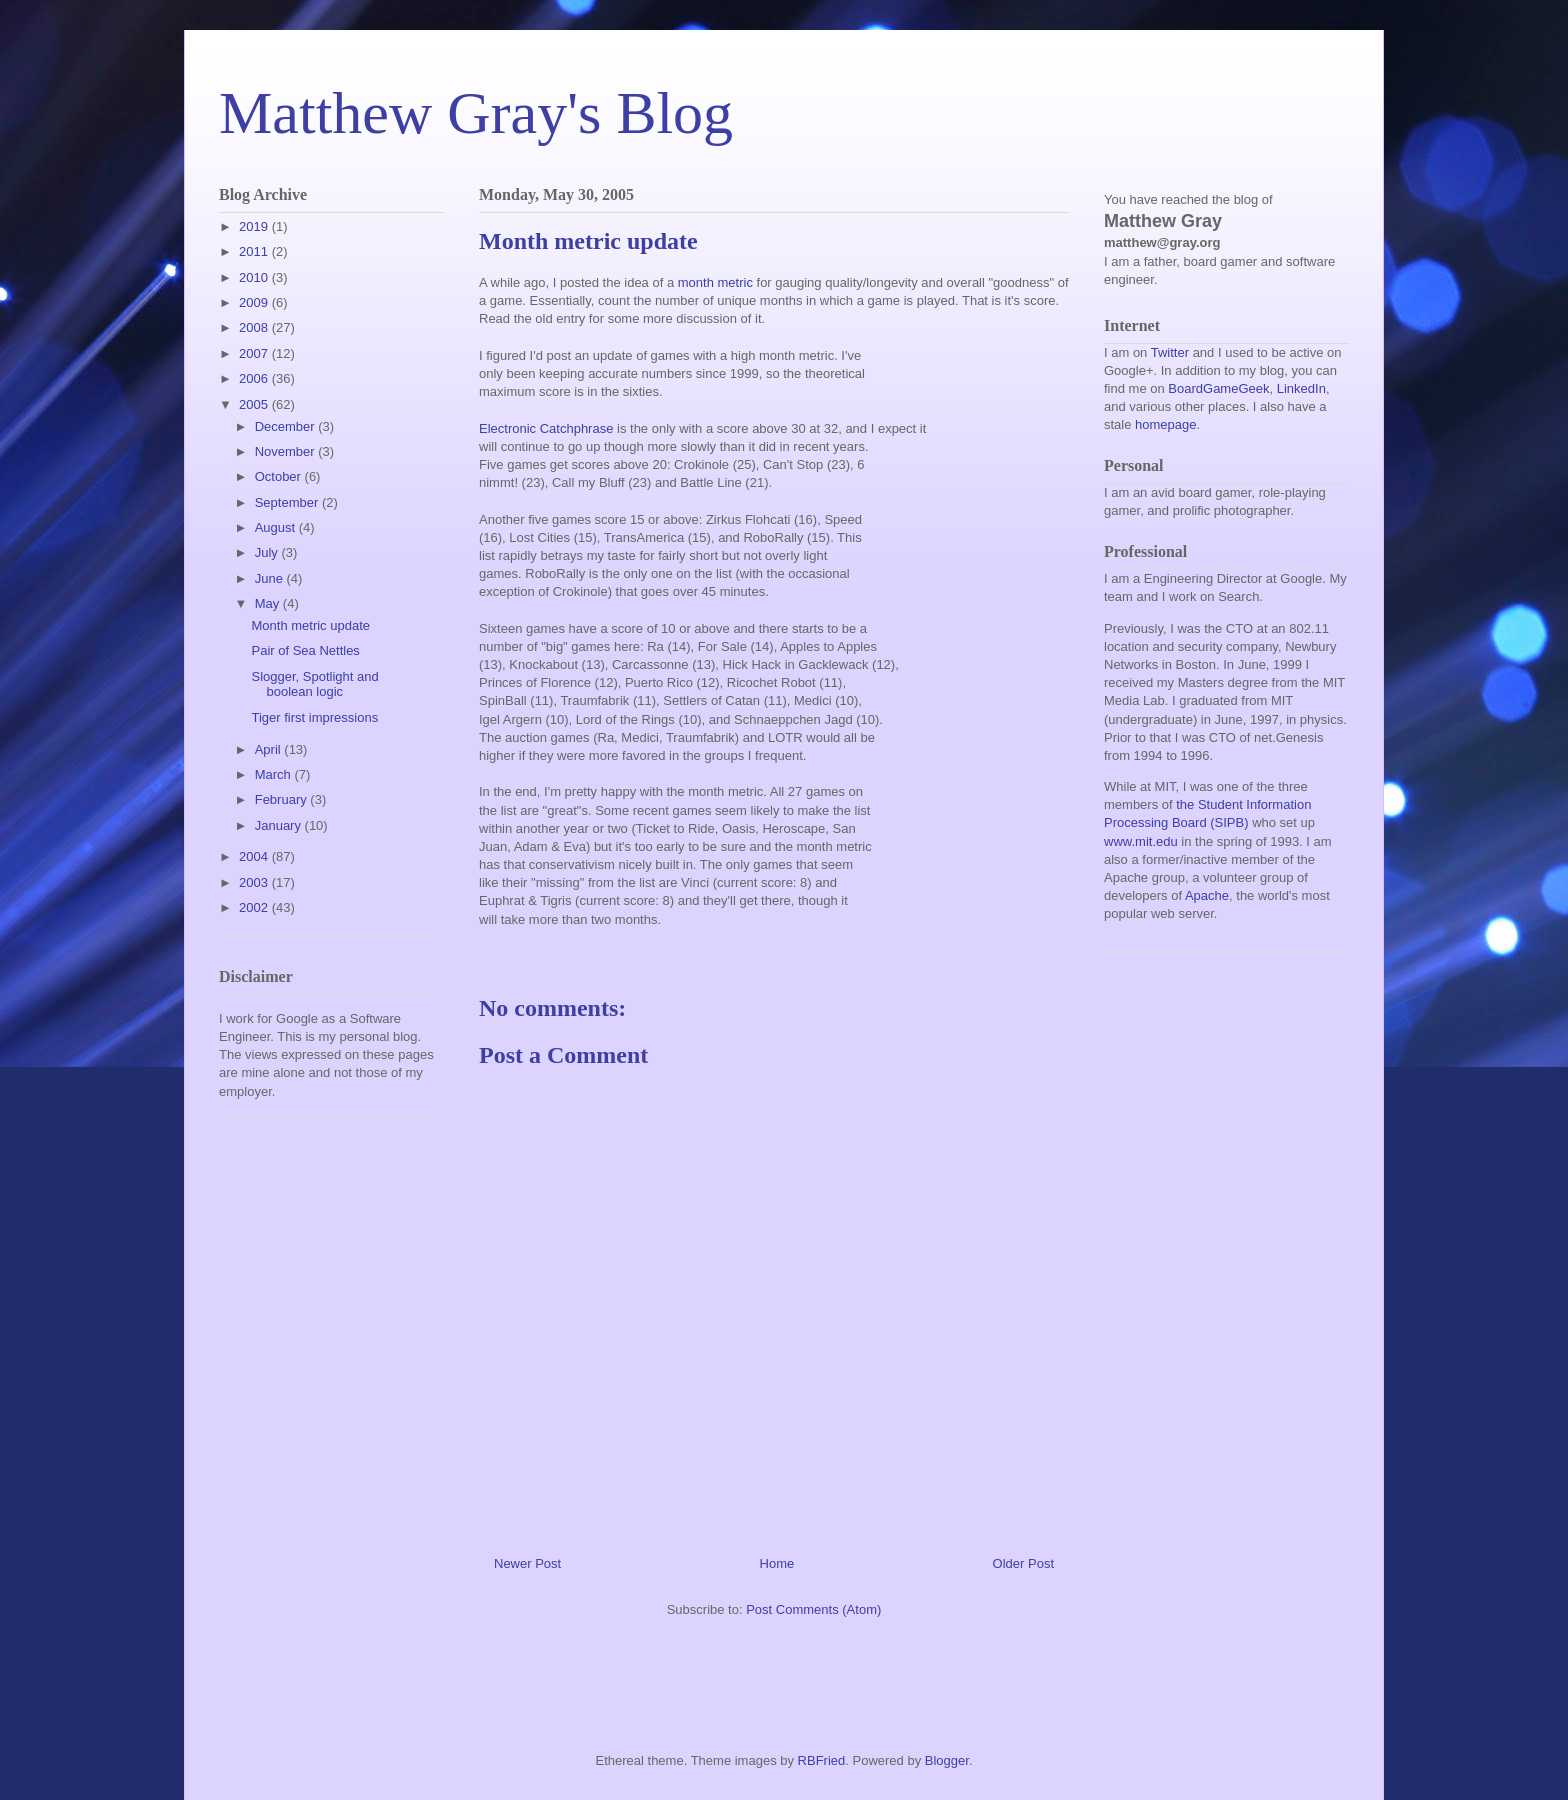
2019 (255, 226)
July (268, 552)
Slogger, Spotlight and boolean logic (314, 684)
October (280, 476)
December (287, 426)
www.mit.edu (1141, 841)
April (270, 749)
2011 (255, 251)
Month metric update (310, 625)
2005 (255, 404)
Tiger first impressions (314, 717)
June (271, 578)
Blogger (947, 1760)
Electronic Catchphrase (546, 428)
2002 (255, 907)
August (277, 527)
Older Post (1023, 1563)
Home (777, 1563)
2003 (255, 882)
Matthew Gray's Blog (476, 113)
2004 (255, 856)
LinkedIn (1301, 388)
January (280, 825)
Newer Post (527, 1563)
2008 (255, 327)
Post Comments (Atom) (813, 1609)
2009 (255, 302)
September (288, 502)
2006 (255, 378)
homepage (1165, 424)
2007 (255, 353)
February (283, 799)
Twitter (1170, 352)
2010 (255, 277)
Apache (1207, 895)
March (275, 774)
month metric (715, 282)
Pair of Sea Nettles (305, 650)
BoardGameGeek (1218, 388)
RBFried (822, 1760)
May (269, 603)
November (287, 451)
